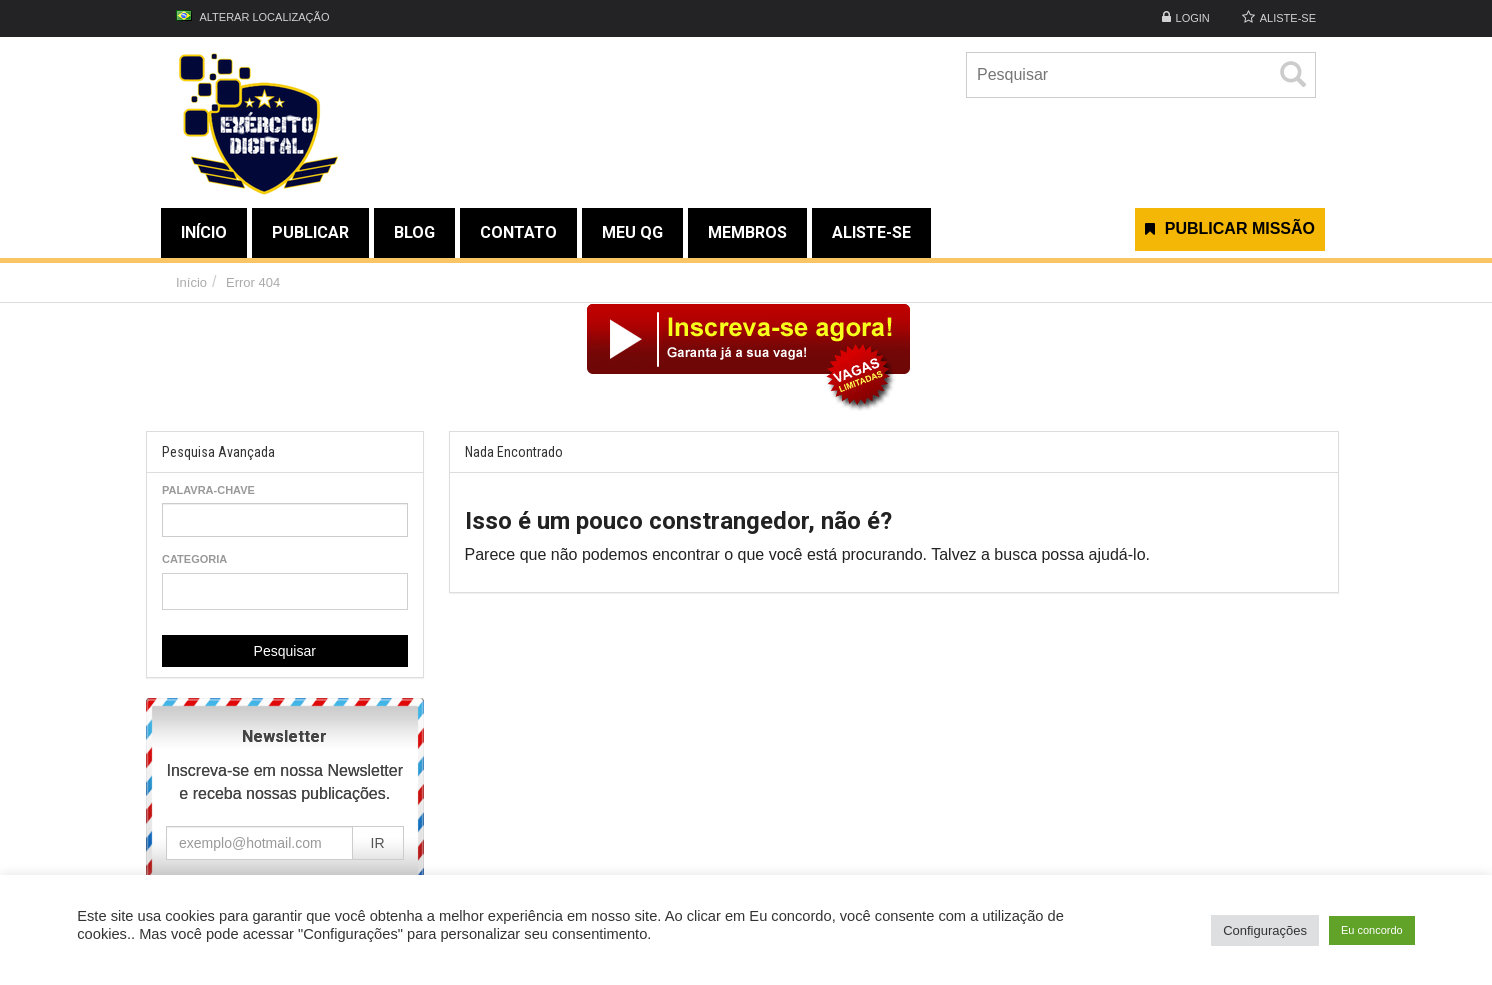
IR (378, 843)
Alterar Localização (252, 16)
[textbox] (174, 590)
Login (1193, 18)
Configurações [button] (1265, 930)
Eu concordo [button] (1372, 930)
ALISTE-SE (1288, 18)
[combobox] (285, 591)
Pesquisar (285, 651)
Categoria (194, 559)
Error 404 (253, 282)
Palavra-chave (208, 490)
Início (191, 282)
